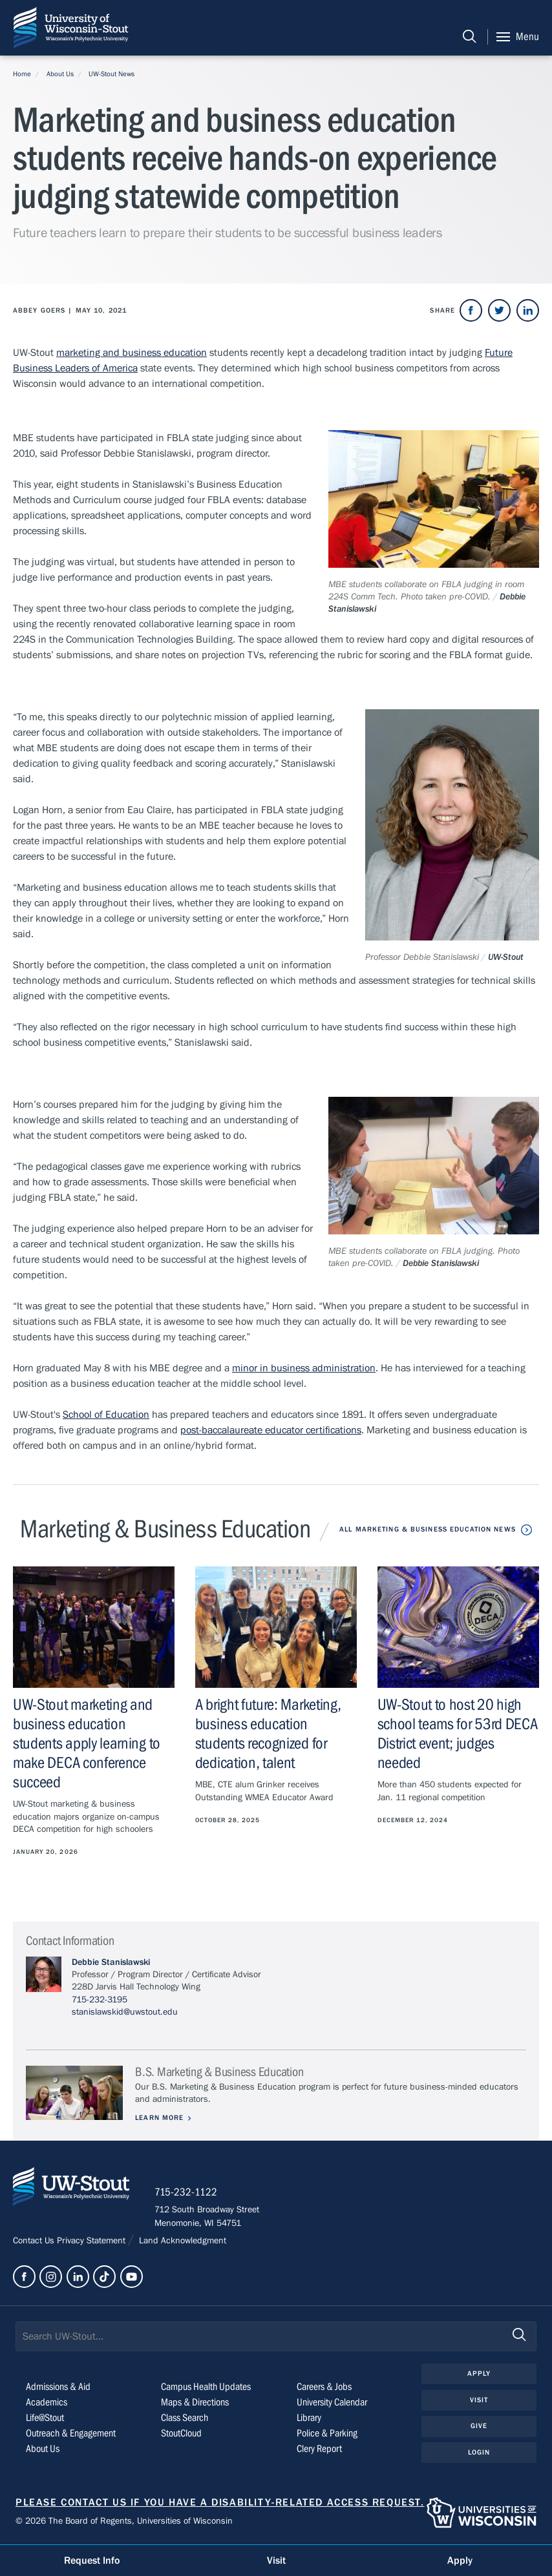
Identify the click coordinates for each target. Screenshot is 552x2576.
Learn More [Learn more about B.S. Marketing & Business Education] (160, 2118)
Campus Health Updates (206, 2387)
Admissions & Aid (58, 2387)
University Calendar (332, 2403)
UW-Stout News (111, 74)
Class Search (184, 2418)
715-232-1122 (187, 2193)
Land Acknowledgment (181, 2241)
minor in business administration (304, 1368)
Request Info (92, 2560)
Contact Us (35, 2241)
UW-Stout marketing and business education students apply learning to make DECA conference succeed (86, 1744)
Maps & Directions (195, 2403)
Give (479, 2427)
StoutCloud (181, 2434)
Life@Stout (45, 2418)
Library (309, 2418)
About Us (60, 74)
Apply (479, 2374)
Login (479, 2453)
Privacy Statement (92, 2241)
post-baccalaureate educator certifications (270, 1430)
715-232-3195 (99, 2000)
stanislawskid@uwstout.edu (125, 2012)
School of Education (106, 1414)
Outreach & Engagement (71, 2434)
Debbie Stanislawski (111, 1962)
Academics (46, 2403)
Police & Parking (327, 2434)
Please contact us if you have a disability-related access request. (220, 2503)
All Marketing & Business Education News (427, 1529)
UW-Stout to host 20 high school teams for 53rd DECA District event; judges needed (457, 1734)
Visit (479, 2400)
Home (22, 74)
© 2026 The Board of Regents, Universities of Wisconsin (124, 2522)
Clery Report (319, 2449)
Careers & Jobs (324, 2387)
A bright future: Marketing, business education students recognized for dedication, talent (268, 1734)
